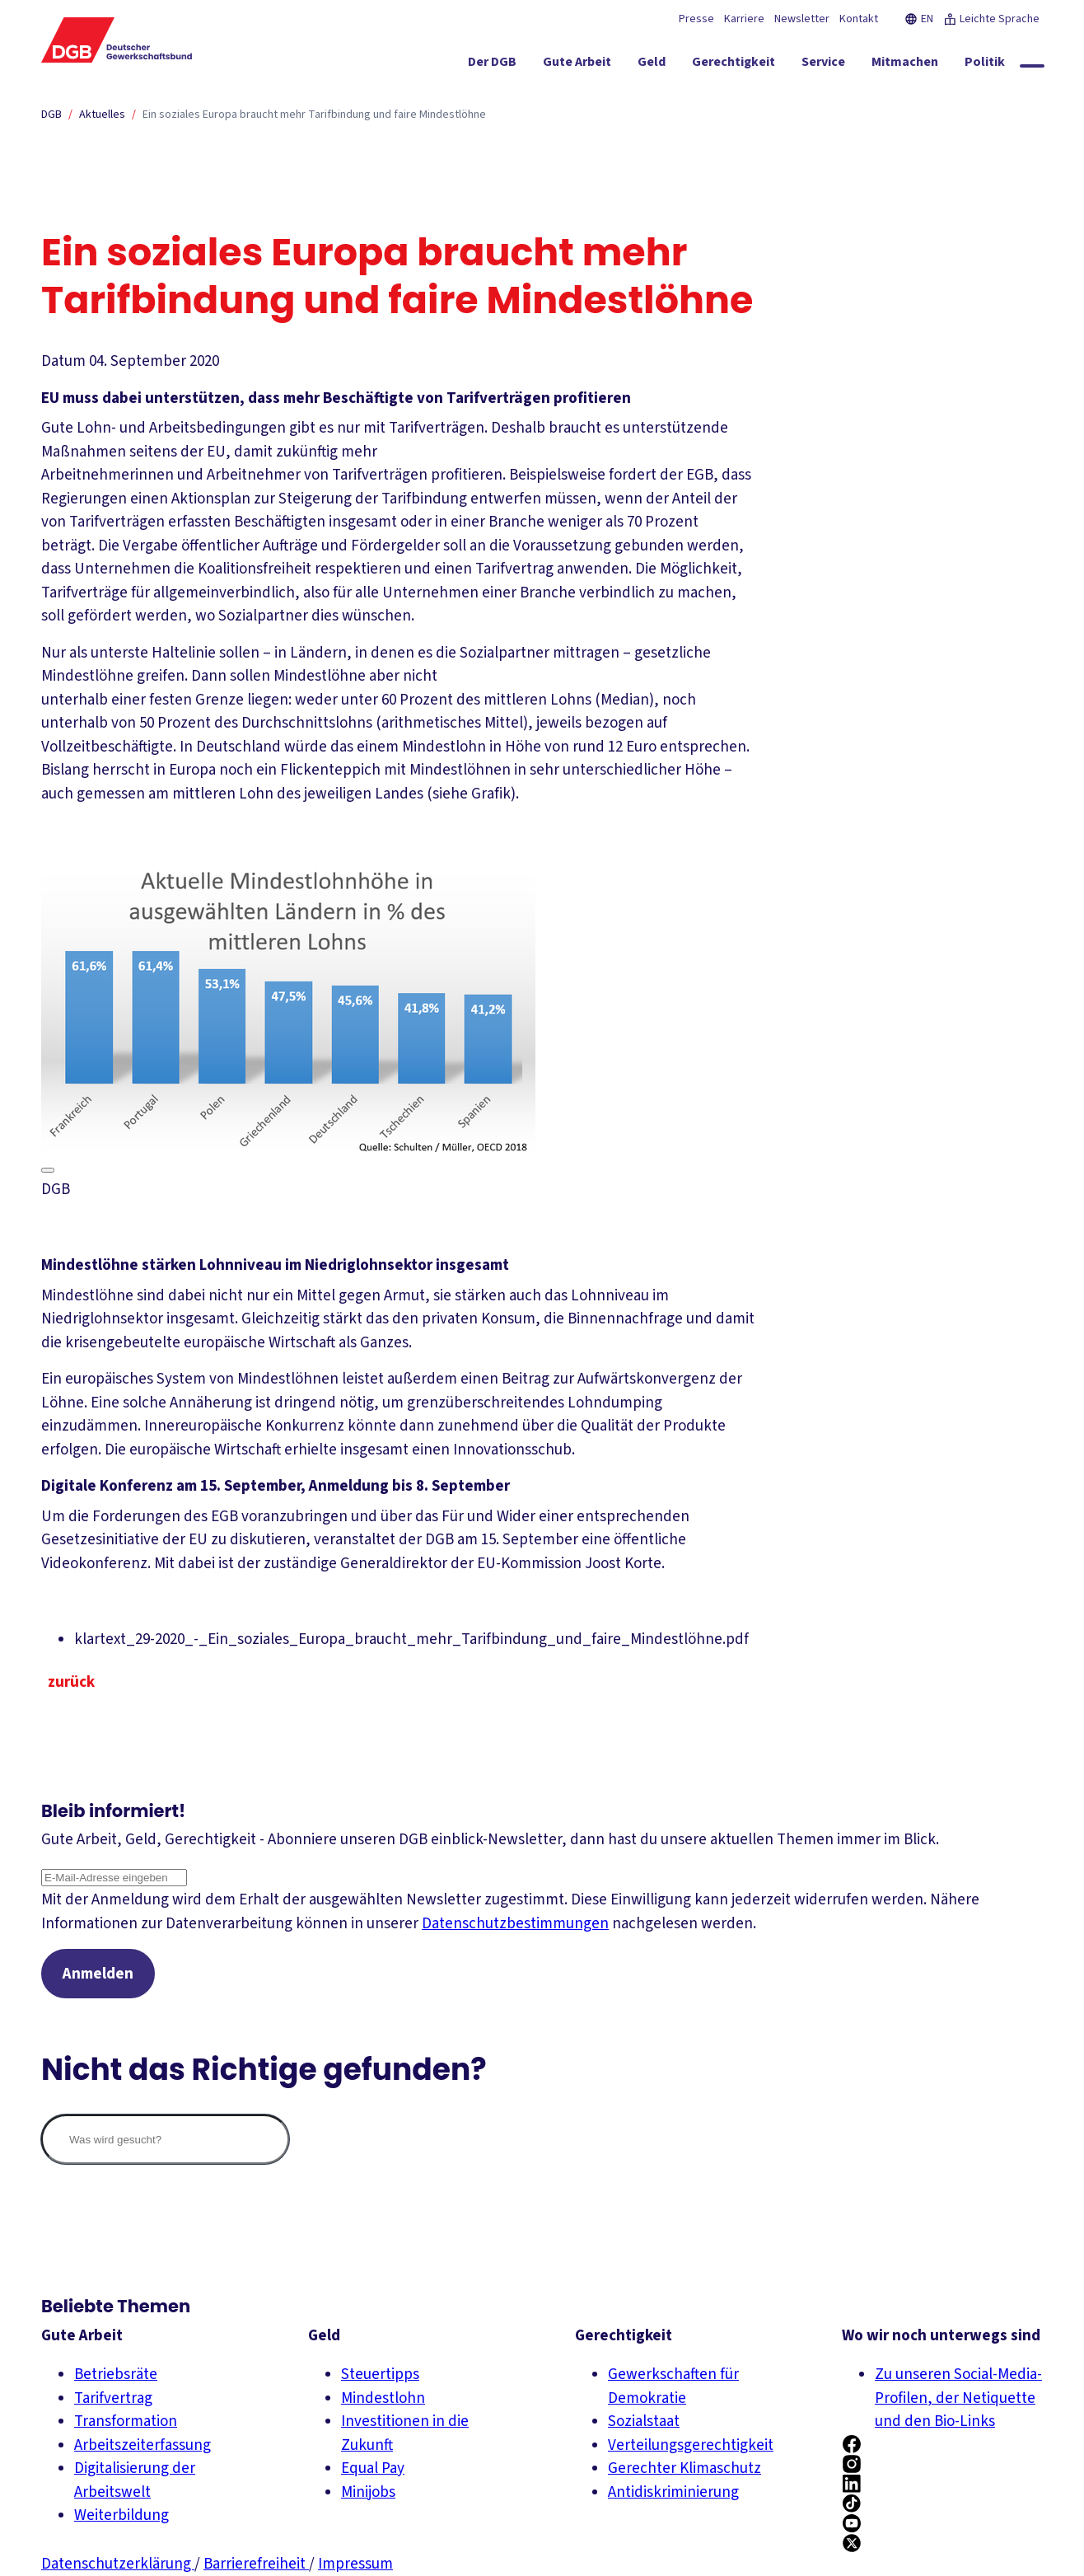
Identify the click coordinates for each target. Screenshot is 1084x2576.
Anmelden (98, 1973)
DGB (51, 114)
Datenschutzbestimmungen (515, 1924)
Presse (696, 19)
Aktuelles (102, 114)
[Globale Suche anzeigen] (1032, 66)
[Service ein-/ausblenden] (823, 65)
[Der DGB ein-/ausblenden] (492, 65)
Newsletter (801, 19)
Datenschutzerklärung (117, 2564)
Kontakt (858, 19)
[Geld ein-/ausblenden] (651, 65)
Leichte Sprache (991, 19)
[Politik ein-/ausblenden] (984, 65)
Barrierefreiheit (256, 2564)
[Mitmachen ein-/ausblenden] (904, 65)
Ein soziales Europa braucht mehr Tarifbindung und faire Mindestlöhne (314, 114)
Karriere (744, 19)
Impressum (355, 2564)
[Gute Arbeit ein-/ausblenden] (577, 65)
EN (918, 19)
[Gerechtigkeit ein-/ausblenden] (733, 65)
